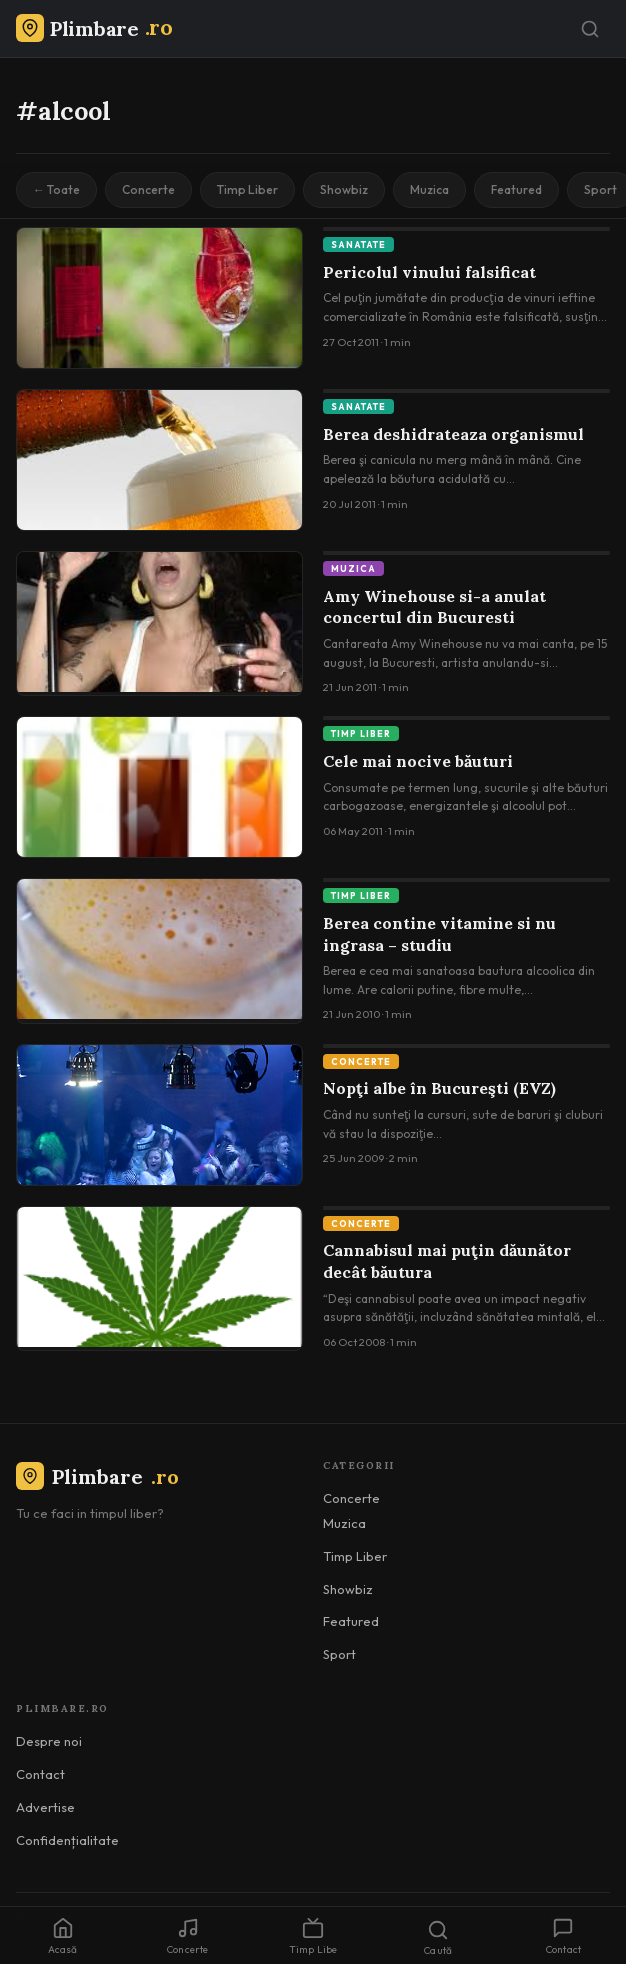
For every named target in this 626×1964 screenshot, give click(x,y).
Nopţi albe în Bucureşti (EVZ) (439, 1088)
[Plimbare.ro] (94, 28)
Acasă (63, 1936)
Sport (339, 1654)
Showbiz (344, 189)
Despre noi (49, 1741)
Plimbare (97, 1476)
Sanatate (358, 244)
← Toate (56, 189)
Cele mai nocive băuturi (418, 761)
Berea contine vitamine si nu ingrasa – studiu (439, 934)
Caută (438, 1938)
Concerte (148, 189)
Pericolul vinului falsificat (429, 272)
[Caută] (590, 29)
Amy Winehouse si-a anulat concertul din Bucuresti (434, 607)
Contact (40, 1774)
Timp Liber (247, 189)
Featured (516, 189)
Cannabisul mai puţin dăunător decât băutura (447, 1261)
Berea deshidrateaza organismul (453, 434)
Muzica (429, 189)
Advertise (45, 1807)
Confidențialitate (67, 1840)
